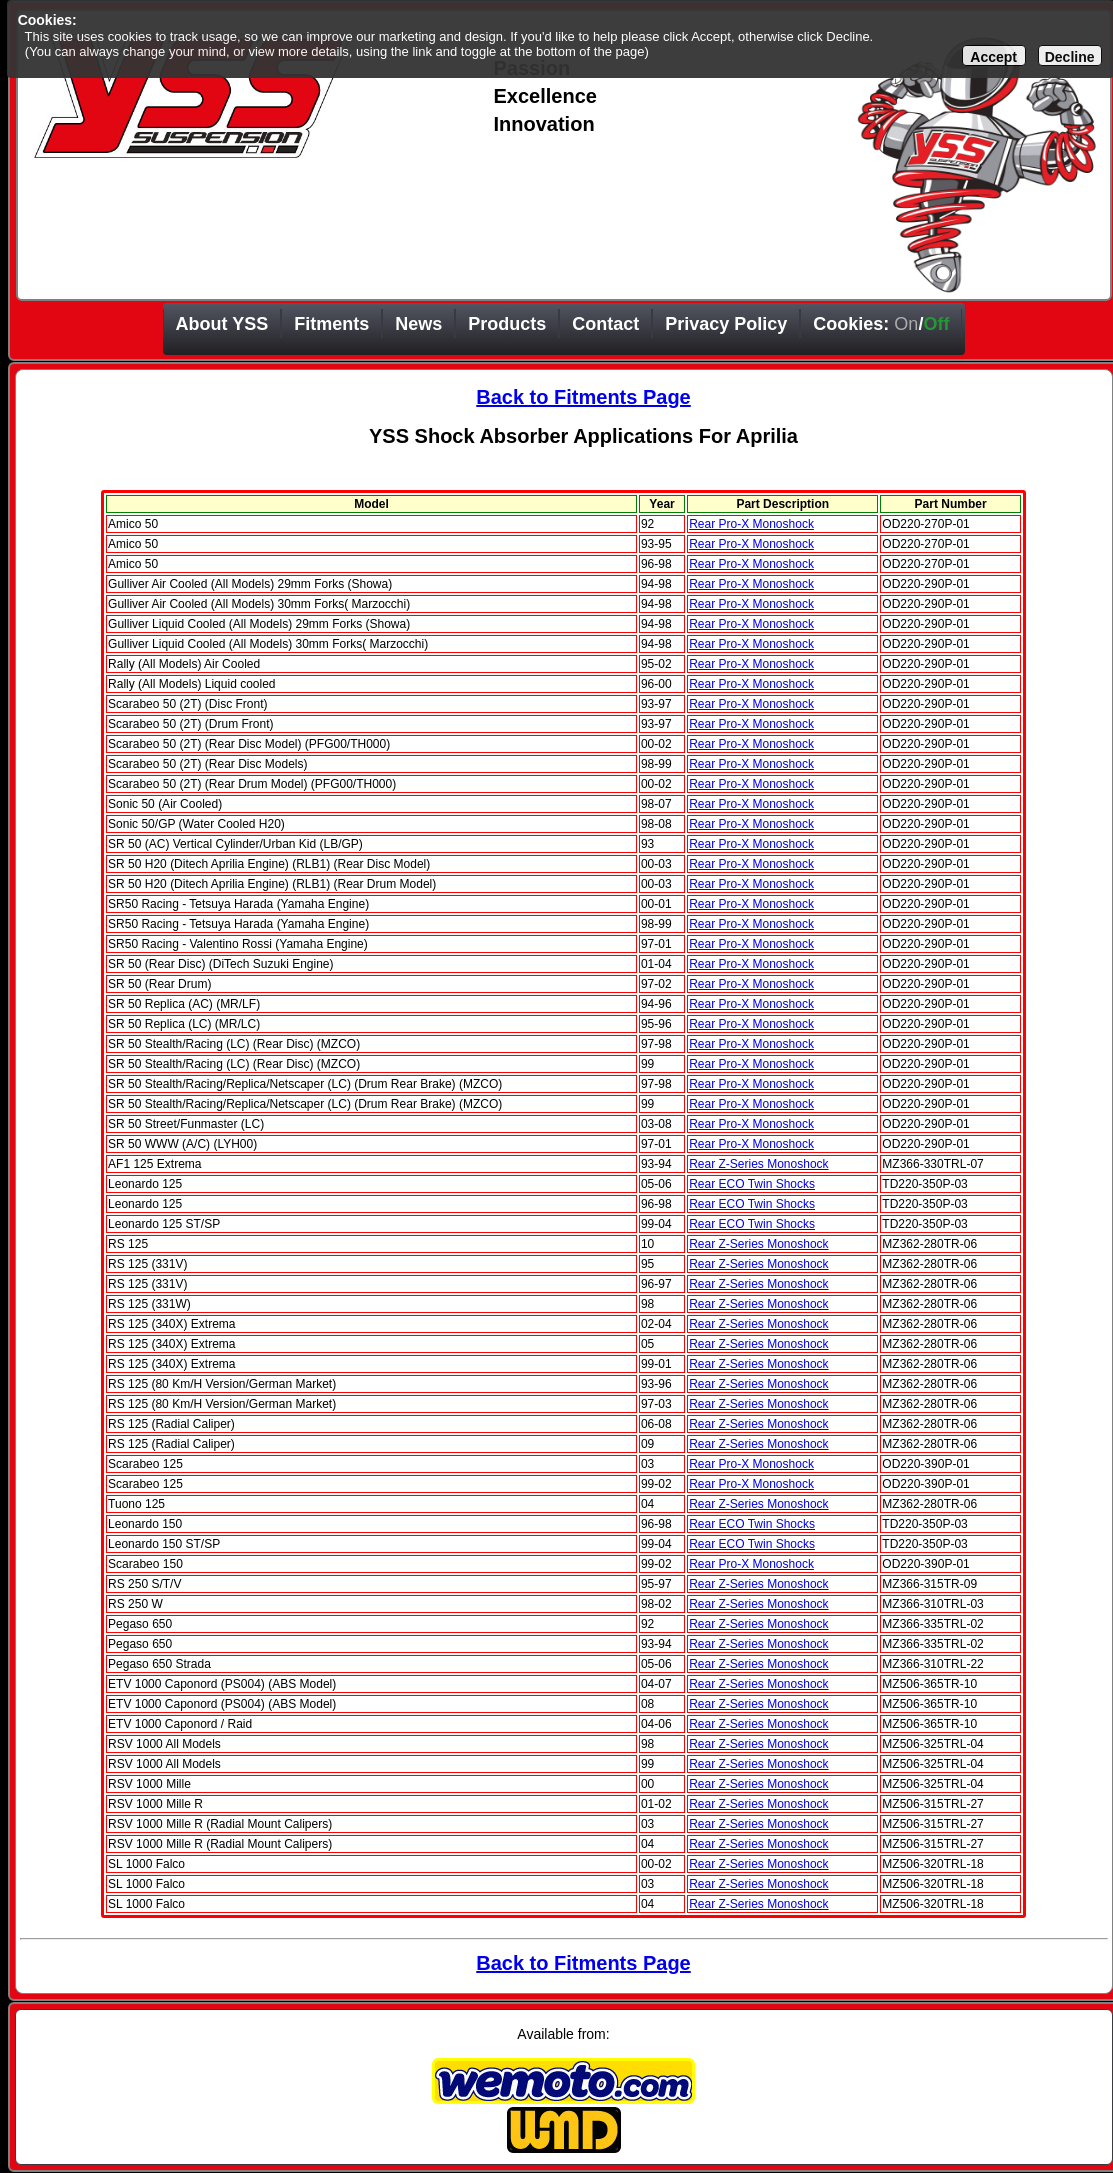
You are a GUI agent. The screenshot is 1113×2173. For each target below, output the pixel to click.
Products (507, 324)
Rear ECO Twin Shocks (752, 1184)
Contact (605, 324)
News (418, 324)
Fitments (331, 324)
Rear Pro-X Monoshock (751, 524)
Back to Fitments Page (583, 397)
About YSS (222, 324)
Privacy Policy (726, 324)
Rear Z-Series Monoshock (758, 1164)
